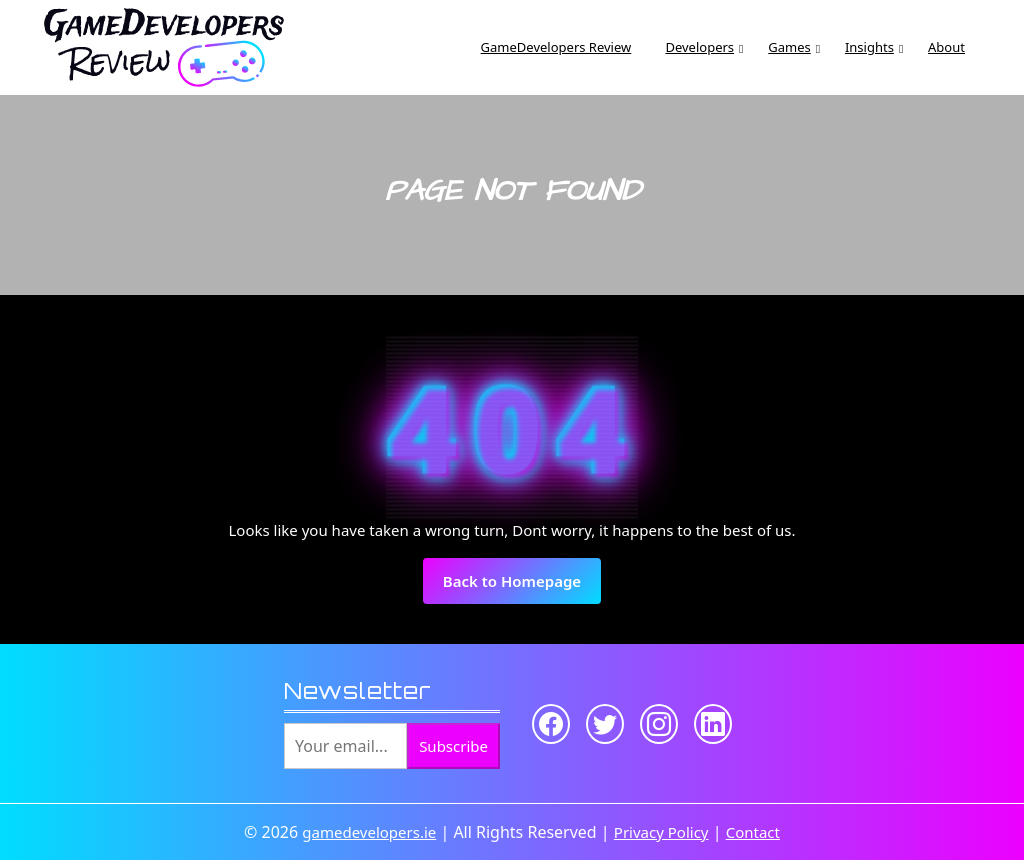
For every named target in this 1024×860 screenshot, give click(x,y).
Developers (699, 47)
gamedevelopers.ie (369, 832)
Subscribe (453, 746)
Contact (753, 832)
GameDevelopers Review (556, 47)
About (946, 47)
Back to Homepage (522, 587)
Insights (869, 47)
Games (789, 47)
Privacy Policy (661, 832)
